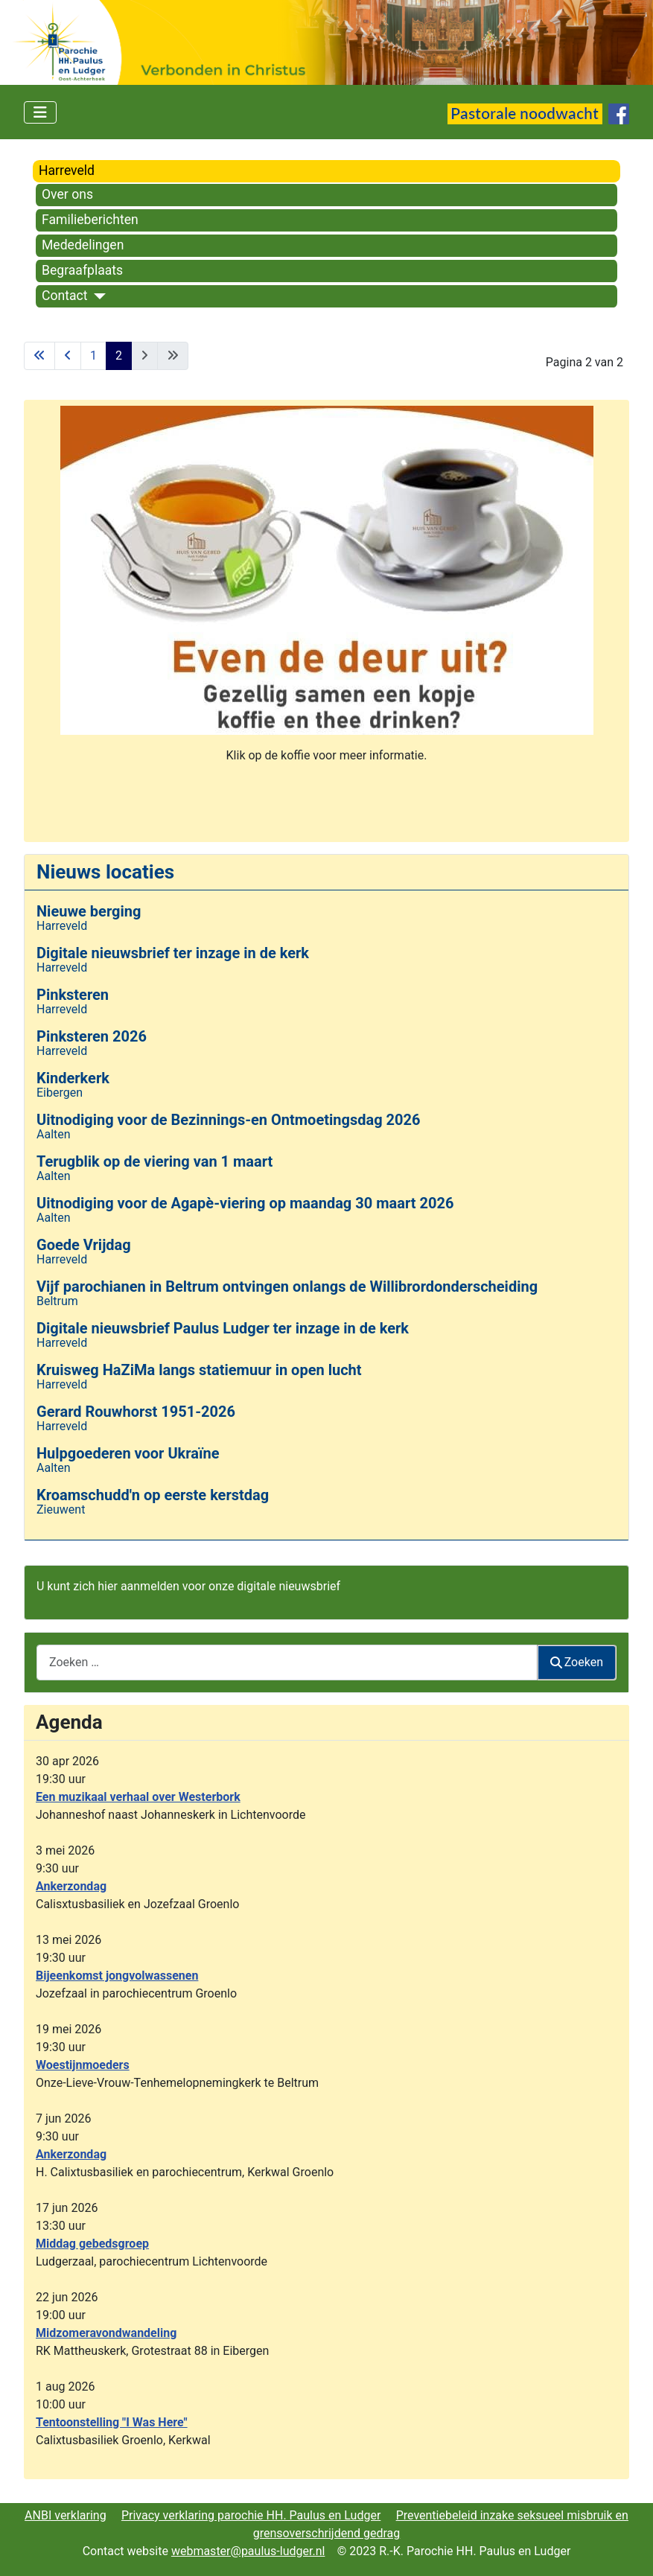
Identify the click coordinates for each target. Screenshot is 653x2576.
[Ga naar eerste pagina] (39, 356)
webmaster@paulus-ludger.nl (248, 2551)
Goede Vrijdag (83, 1245)
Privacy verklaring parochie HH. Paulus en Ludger (250, 2515)
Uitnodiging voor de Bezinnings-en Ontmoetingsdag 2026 (228, 1120)
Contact (65, 295)
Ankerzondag (71, 1886)
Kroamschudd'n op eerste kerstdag (152, 1495)
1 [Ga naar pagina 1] (93, 355)
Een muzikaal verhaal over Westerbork (138, 1797)
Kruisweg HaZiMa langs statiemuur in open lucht (199, 1370)
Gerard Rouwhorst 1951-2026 (135, 1412)
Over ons (67, 194)
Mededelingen (83, 244)
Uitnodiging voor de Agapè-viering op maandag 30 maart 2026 (244, 1203)
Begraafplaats (82, 270)
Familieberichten (90, 219)
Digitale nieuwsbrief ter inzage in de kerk (172, 953)
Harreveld (67, 170)
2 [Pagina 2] (118, 355)
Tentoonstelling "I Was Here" (112, 2422)
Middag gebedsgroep (92, 2244)
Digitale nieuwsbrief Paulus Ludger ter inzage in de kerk (222, 1328)
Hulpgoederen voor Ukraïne (127, 1453)
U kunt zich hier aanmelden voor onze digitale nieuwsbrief (188, 1586)
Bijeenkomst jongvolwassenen (117, 1975)
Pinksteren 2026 (91, 1036)
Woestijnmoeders (83, 2065)
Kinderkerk (72, 1078)
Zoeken (577, 1662)
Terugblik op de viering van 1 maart (154, 1161)
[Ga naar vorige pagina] (67, 356)
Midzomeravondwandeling (106, 2333)
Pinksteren (72, 995)
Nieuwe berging (88, 911)
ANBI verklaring (65, 2515)
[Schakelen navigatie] (40, 112)
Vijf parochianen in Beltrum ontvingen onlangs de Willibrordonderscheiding (287, 1286)
